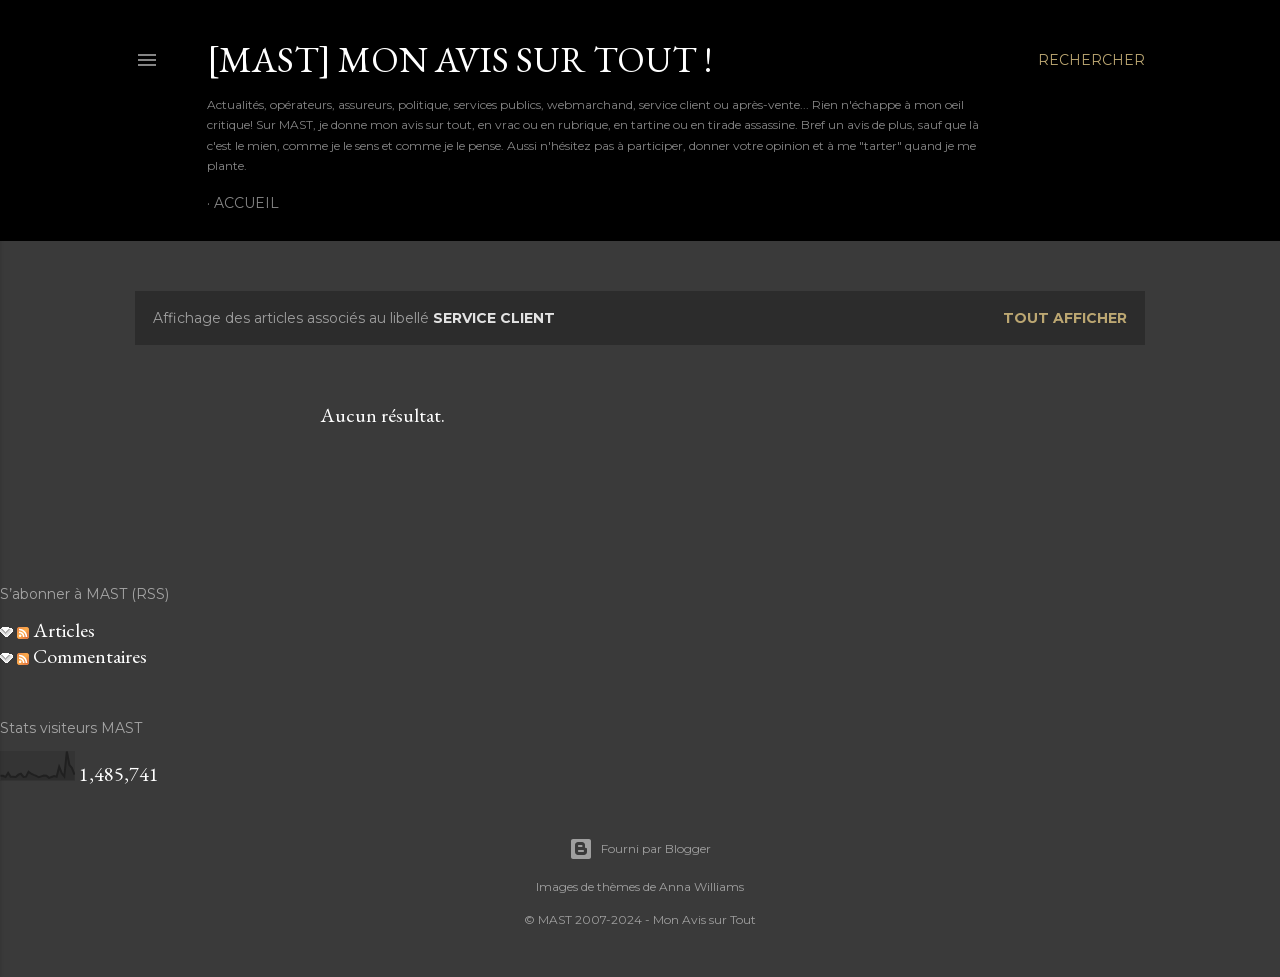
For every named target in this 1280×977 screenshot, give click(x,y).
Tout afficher (1065, 318)
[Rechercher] (1091, 60)
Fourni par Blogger (640, 849)
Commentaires (82, 656)
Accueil (246, 203)
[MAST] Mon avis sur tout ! (459, 59)
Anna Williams (701, 886)
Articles (56, 630)
